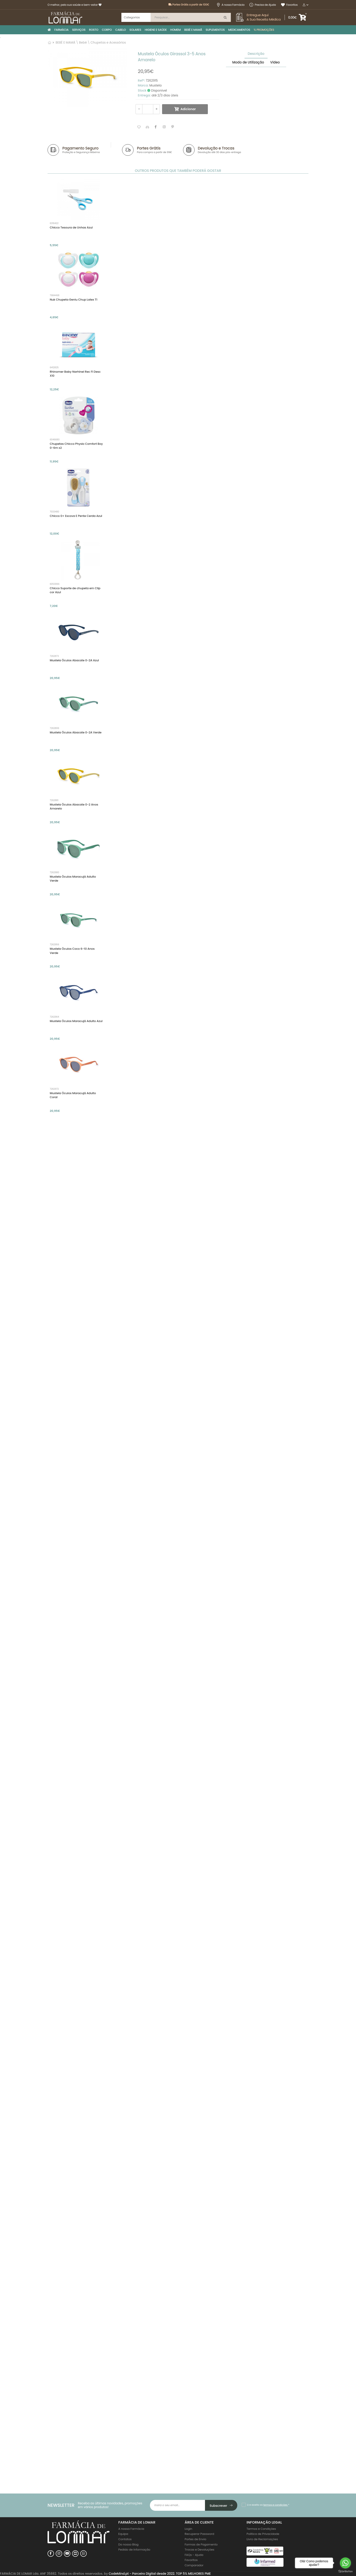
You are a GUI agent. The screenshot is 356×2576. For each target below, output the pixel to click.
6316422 (54, 223)
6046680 (54, 439)
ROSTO (93, 30)
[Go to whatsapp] (345, 2562)
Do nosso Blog (128, 2544)
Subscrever (221, 2505)
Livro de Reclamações (262, 2539)
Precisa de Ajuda (262, 5)
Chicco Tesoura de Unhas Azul (71, 227)
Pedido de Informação (134, 2549)
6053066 (54, 584)
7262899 (54, 728)
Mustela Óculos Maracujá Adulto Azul (76, 1021)
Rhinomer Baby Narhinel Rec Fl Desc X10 (75, 374)
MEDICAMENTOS (239, 30)
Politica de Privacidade (263, 2534)
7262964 (54, 1017)
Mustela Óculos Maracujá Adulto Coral (73, 1095)
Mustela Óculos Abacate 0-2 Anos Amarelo (74, 806)
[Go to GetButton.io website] (345, 2571)
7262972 (54, 1089)
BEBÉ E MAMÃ (193, 30)
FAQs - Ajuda (194, 2555)
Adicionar (188, 109)
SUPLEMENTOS (215, 30)
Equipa (123, 2534)
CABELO (120, 30)
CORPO (107, 30)
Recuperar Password (199, 2534)
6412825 (54, 367)
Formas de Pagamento (201, 2544)
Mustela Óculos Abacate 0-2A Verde (75, 732)
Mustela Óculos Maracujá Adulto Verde (73, 879)
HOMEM (175, 30)
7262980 (54, 872)
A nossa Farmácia (230, 5)
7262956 (54, 944)
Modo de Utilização (248, 62)
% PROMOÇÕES (264, 30)
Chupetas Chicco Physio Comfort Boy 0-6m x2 (76, 446)
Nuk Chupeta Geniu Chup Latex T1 (73, 299)
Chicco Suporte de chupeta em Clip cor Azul (75, 590)
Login (188, 2529)
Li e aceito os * (268, 2505)
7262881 (54, 800)
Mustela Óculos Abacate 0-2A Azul (74, 660)
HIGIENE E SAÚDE (156, 30)
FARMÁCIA (61, 30)
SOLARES (135, 30)
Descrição (256, 53)
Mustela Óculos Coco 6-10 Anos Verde (72, 951)
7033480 (54, 511)
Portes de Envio (195, 2539)
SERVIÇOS (79, 30)
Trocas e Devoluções (199, 2549)
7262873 (54, 656)
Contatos (125, 2539)
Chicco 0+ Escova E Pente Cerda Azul (76, 516)
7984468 (54, 295)
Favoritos (289, 5)
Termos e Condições (261, 2529)
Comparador (194, 2565)
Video (275, 62)
